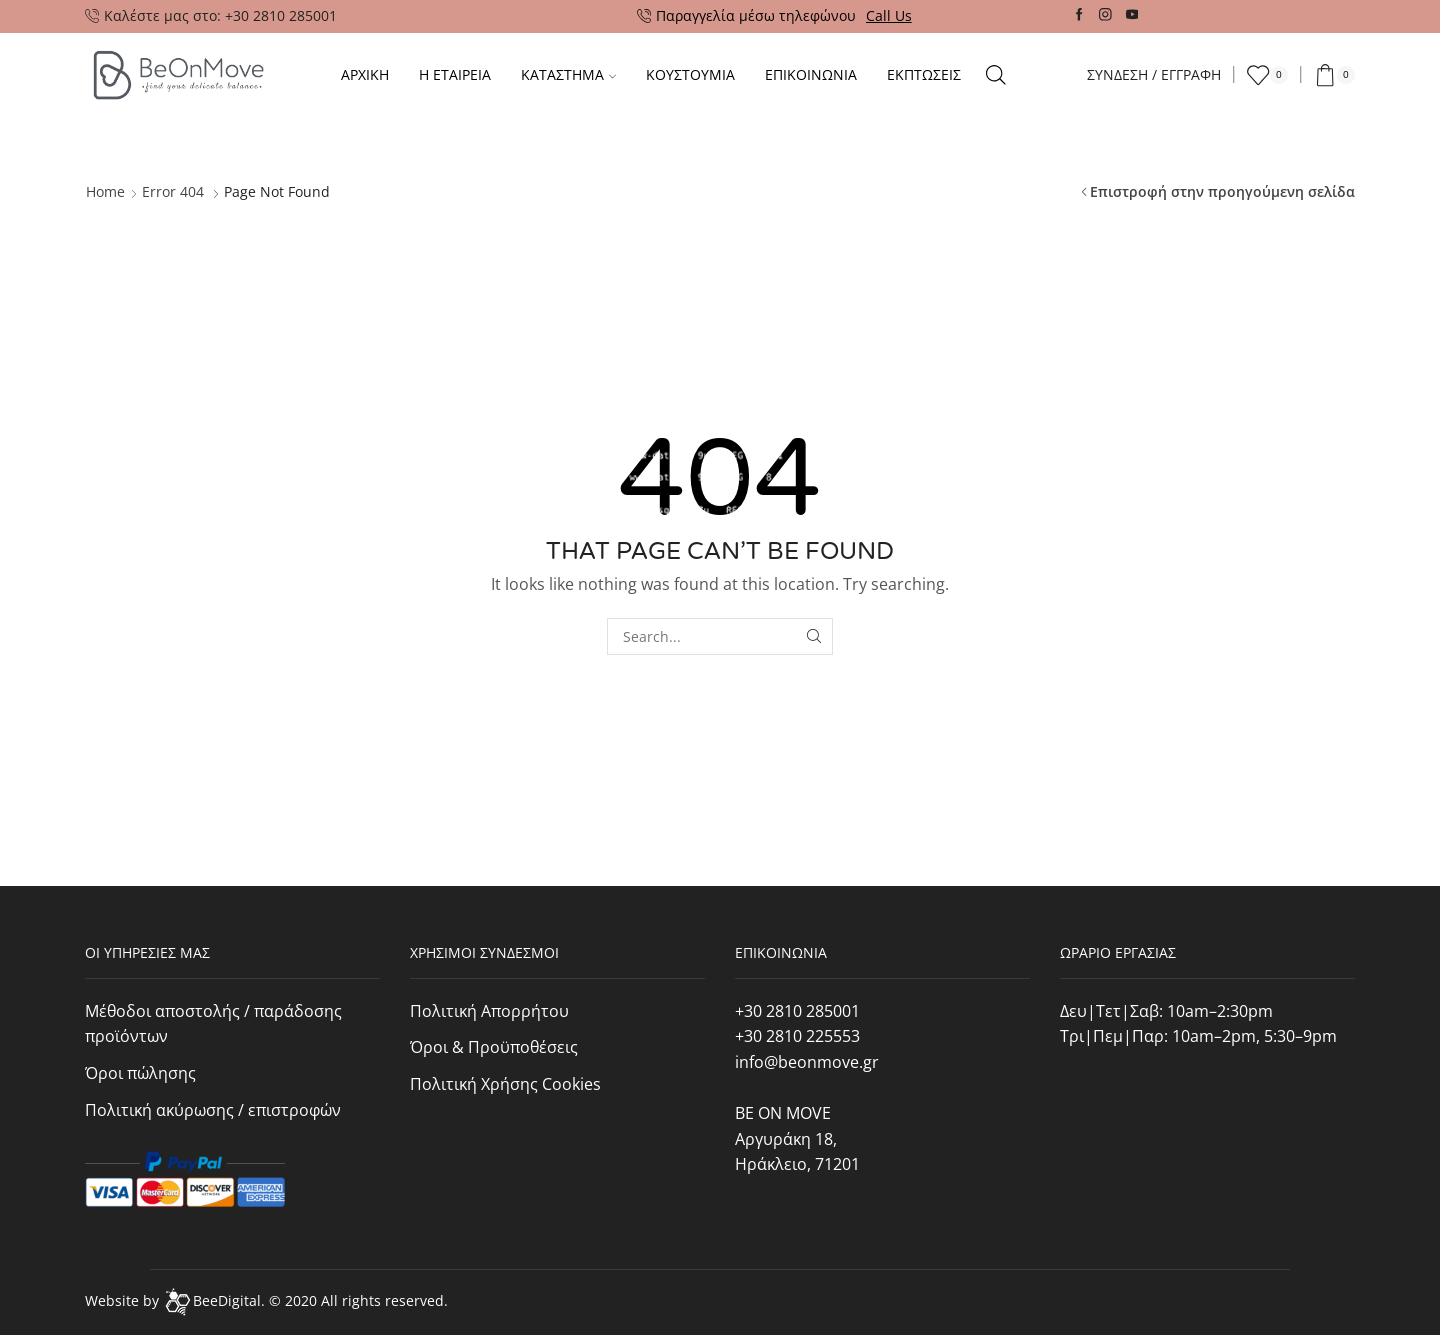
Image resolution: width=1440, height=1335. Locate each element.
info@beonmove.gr (807, 1062)
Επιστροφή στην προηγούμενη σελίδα (1222, 191)
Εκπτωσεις (924, 74)
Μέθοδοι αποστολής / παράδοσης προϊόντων (213, 1024)
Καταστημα (568, 74)
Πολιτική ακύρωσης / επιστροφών (213, 1110)
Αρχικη (365, 74)
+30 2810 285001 (797, 1011)
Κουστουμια (690, 74)
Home (105, 191)
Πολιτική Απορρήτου (489, 1011)
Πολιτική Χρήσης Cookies (505, 1084)
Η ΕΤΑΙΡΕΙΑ (455, 74)
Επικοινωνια (811, 74)
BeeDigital (227, 1300)
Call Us (889, 15)
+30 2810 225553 (797, 1036)
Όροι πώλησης (140, 1073)
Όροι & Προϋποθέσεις (494, 1047)
